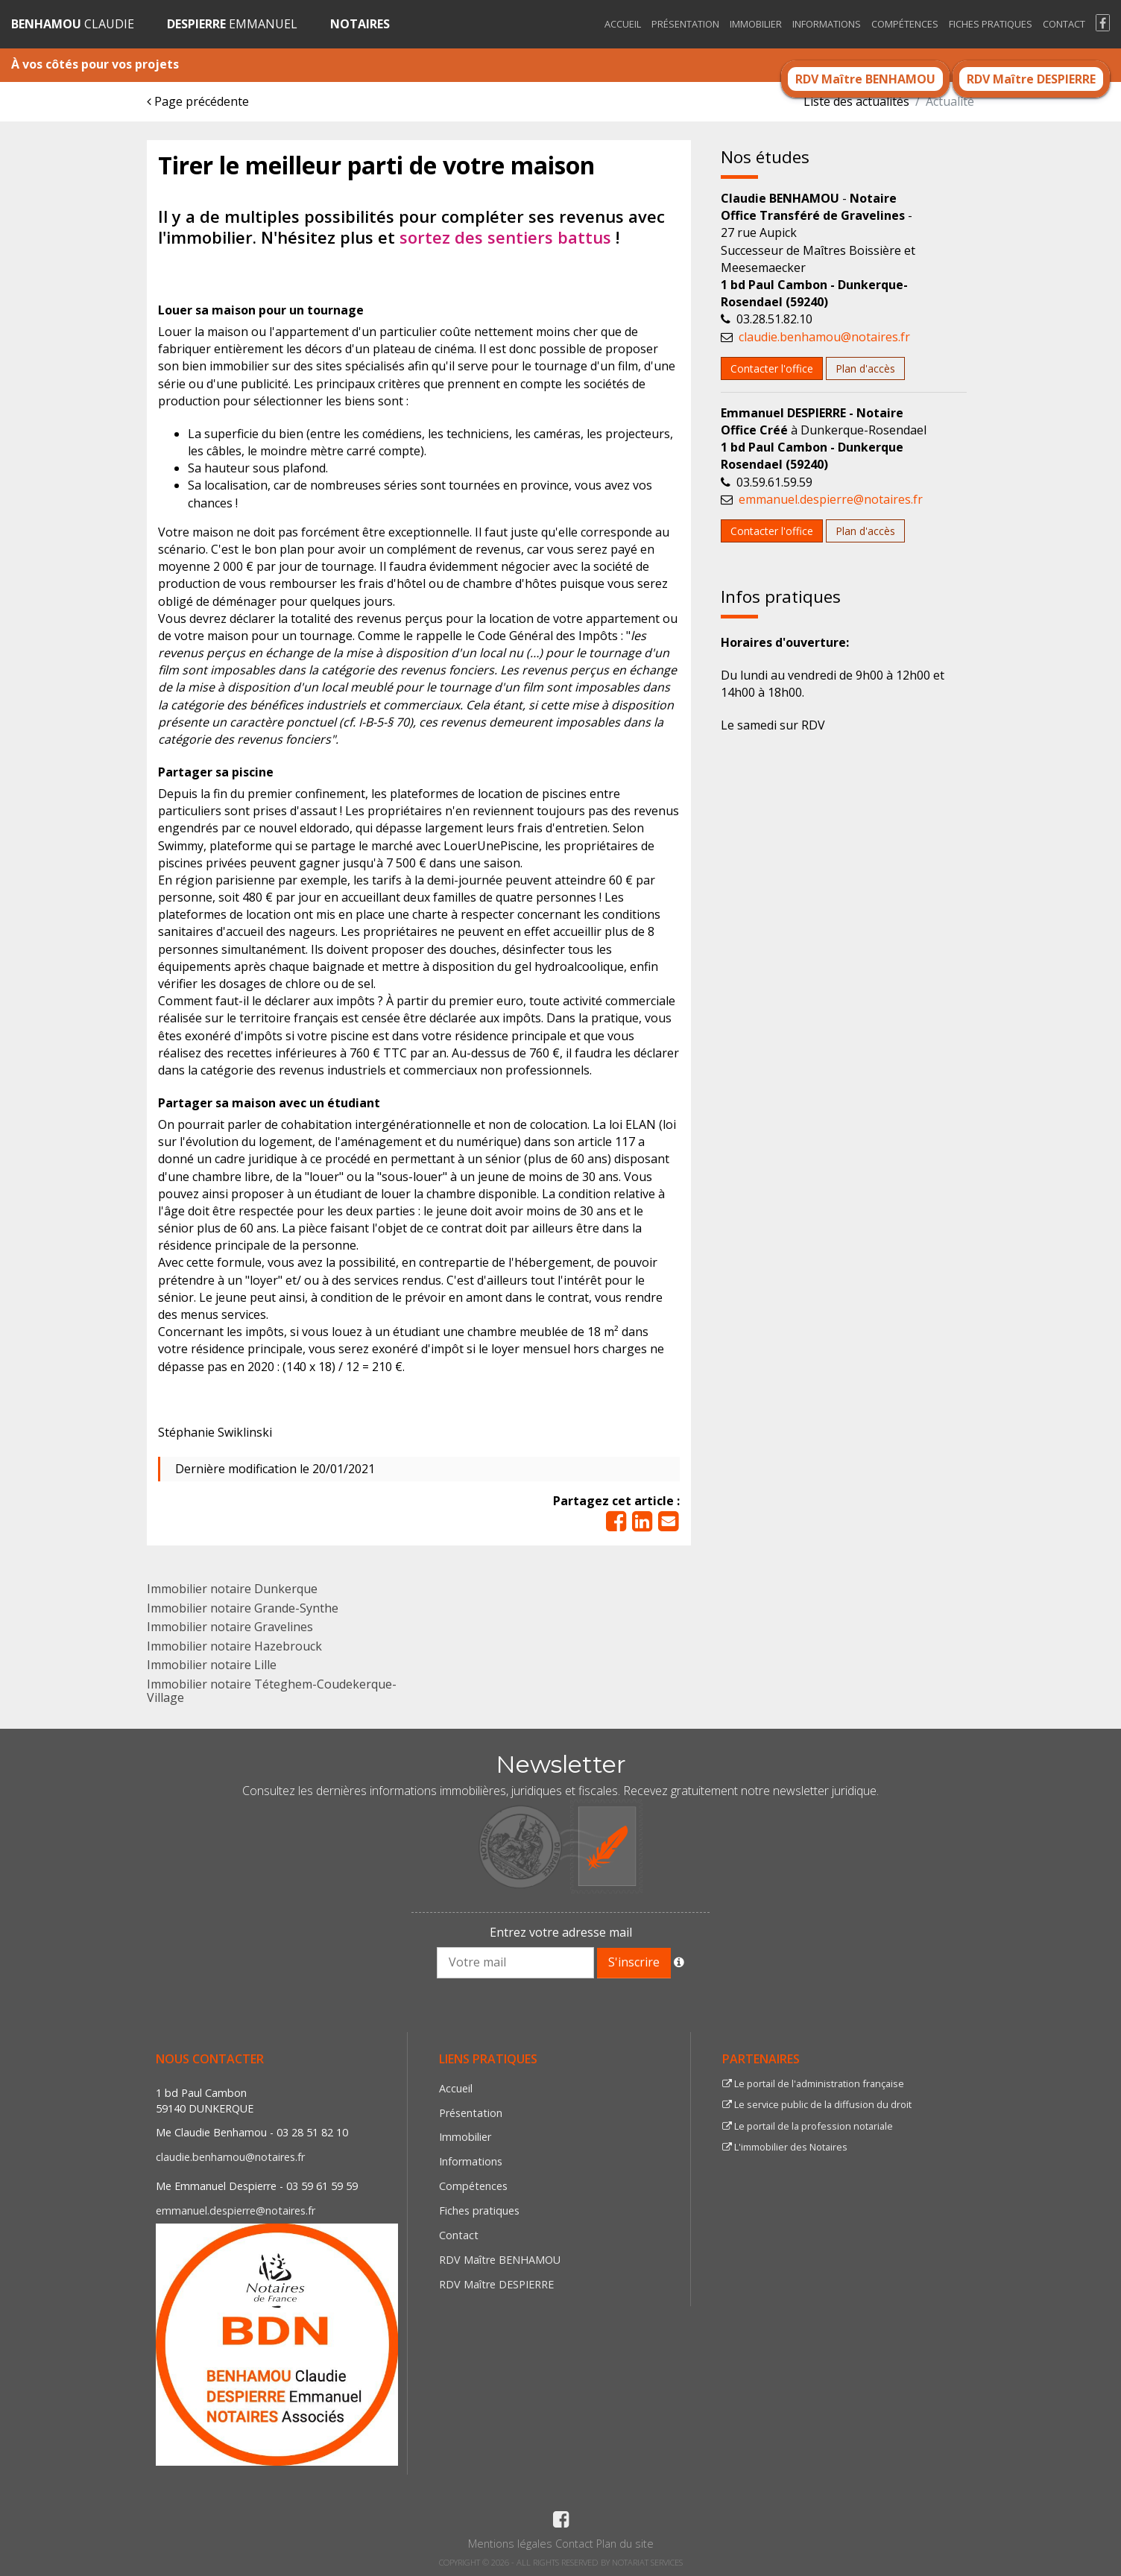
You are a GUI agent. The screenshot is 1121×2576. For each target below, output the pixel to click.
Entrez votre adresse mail (561, 1932)
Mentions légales (510, 2544)
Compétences (904, 24)
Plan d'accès (865, 368)
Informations (826, 24)
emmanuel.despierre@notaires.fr (831, 499)
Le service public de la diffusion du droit (817, 2104)
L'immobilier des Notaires (784, 2146)
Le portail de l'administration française (813, 2083)
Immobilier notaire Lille (212, 1664)
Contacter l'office (771, 368)
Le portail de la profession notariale (807, 2126)
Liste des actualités (856, 101)
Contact (1064, 24)
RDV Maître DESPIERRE (1031, 79)
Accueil (622, 24)
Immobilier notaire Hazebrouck (234, 1646)
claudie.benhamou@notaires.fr (824, 337)
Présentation (685, 24)
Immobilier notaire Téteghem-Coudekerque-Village (272, 1691)
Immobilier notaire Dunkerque (232, 1588)
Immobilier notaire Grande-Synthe (242, 1608)
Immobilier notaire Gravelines (230, 1626)
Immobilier (756, 24)
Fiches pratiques (990, 24)
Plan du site (625, 2544)
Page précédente (198, 101)
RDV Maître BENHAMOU (865, 79)
